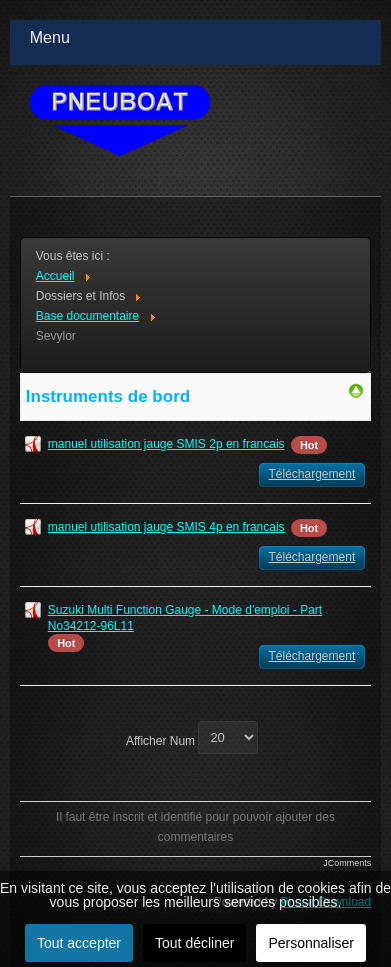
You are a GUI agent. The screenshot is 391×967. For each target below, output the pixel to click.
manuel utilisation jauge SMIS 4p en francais (166, 527)
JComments (347, 863)
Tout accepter (79, 943)
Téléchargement (312, 474)
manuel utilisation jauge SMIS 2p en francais (166, 444)
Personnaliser (311, 943)
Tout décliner (194, 943)
